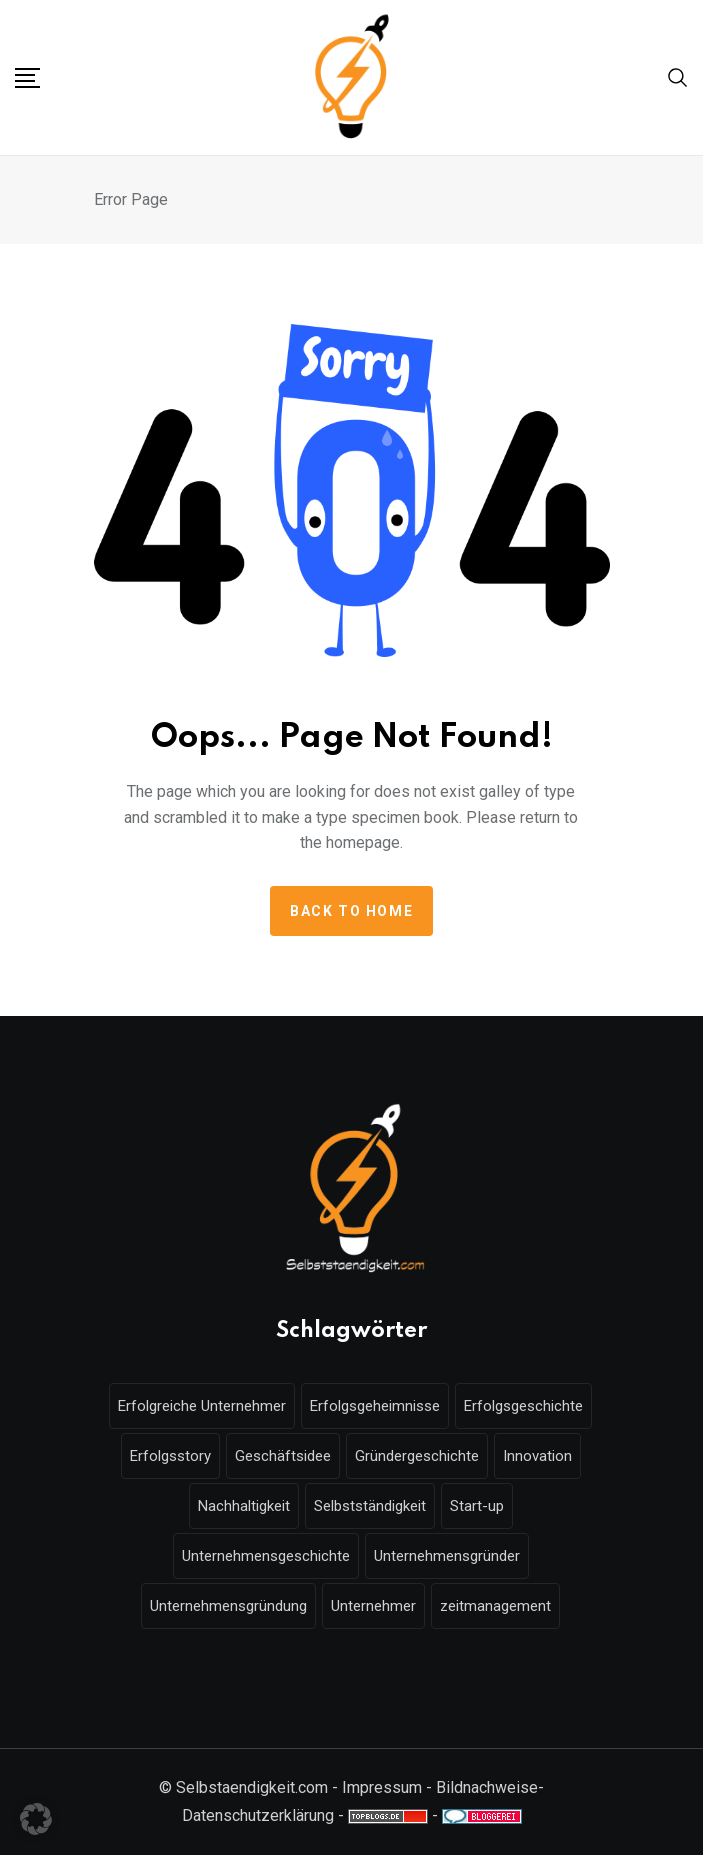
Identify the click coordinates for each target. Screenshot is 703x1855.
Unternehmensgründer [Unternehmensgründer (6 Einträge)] (447, 1556)
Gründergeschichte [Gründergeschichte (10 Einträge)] (417, 1456)
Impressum (382, 1787)
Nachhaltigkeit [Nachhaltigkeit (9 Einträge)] (244, 1506)
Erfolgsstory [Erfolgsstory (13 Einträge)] (170, 1456)
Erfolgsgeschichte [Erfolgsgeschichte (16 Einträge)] (523, 1406)
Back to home (351, 911)
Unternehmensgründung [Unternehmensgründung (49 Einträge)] (228, 1606)
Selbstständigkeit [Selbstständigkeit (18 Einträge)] (370, 1506)
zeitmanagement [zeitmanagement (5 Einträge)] (495, 1606)
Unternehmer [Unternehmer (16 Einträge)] (373, 1606)
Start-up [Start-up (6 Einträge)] (477, 1506)
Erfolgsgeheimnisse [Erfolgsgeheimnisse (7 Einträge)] (375, 1406)
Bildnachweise (487, 1787)
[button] (36, 1819)
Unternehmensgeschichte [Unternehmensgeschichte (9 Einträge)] (266, 1556)
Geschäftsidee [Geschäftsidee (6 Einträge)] (283, 1456)
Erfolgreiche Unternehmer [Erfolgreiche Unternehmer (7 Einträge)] (202, 1406)
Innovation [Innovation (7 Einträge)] (537, 1456)
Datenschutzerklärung (258, 1815)
